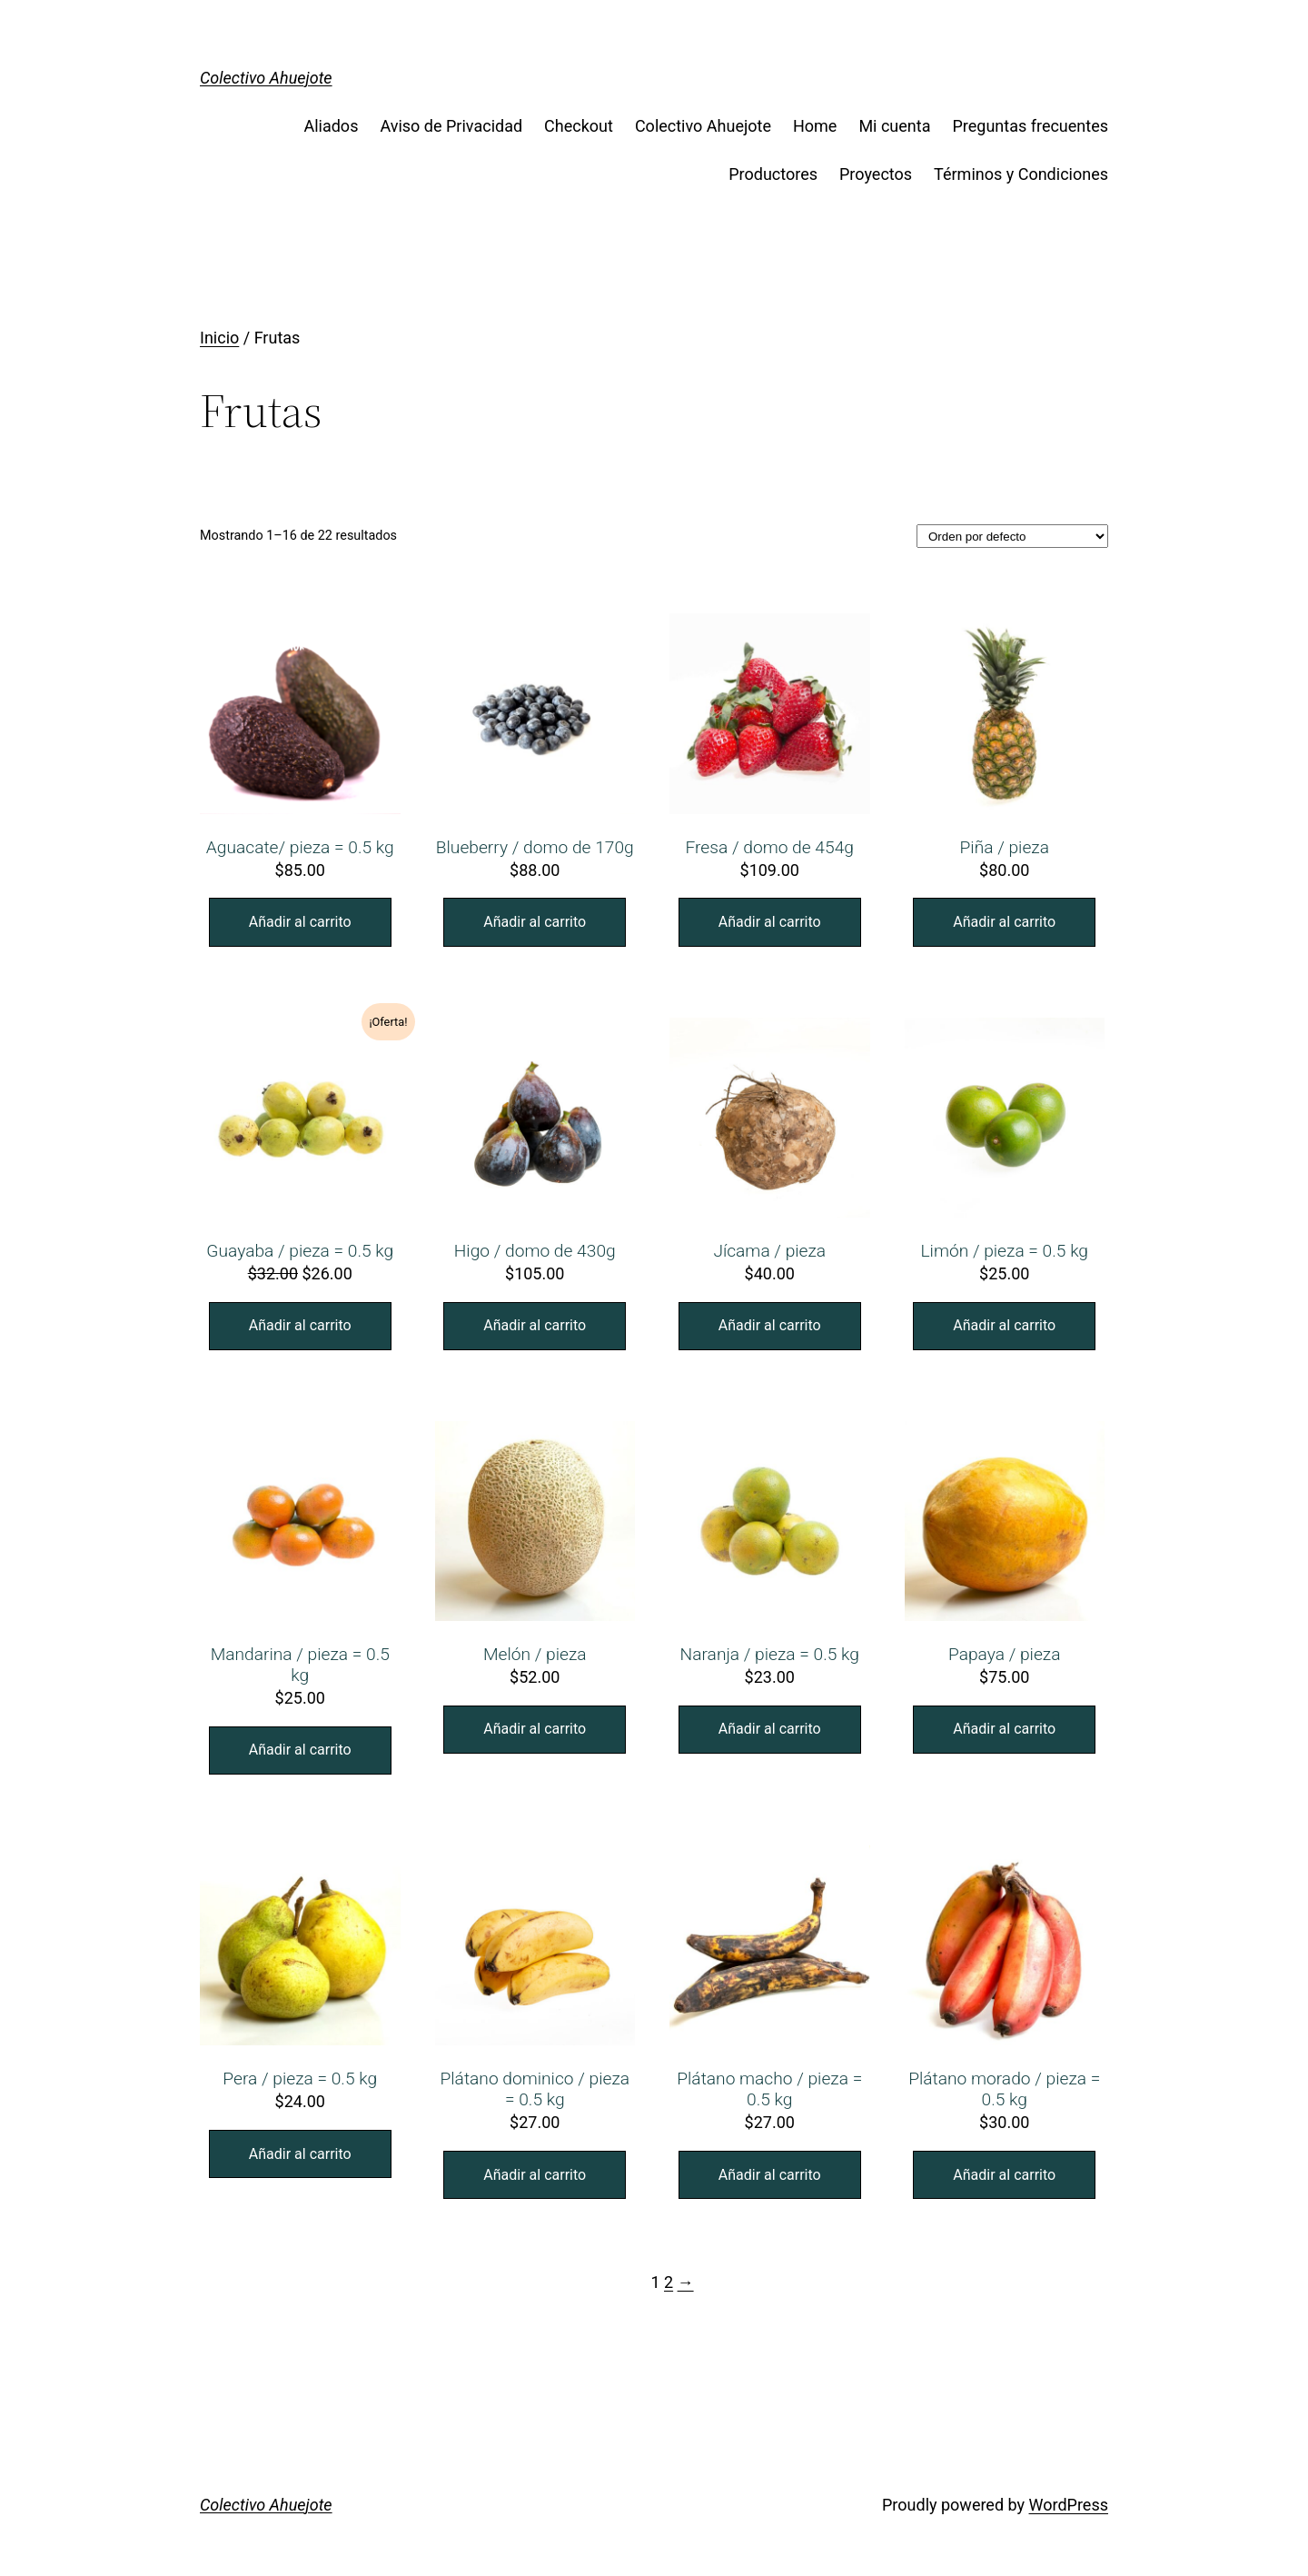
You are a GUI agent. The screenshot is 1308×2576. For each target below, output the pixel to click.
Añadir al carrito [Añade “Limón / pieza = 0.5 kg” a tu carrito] (1004, 1325)
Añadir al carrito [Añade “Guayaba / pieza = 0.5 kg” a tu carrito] (300, 1325)
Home (815, 125)
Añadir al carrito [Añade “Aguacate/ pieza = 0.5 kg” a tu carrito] (300, 921)
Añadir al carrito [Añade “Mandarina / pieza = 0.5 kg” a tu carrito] (300, 1749)
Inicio (219, 337)
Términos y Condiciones (1021, 174)
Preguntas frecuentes (1030, 125)
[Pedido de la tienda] (1012, 535)
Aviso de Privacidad (451, 125)
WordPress (1068, 2504)
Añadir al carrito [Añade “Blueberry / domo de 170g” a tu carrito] (534, 921)
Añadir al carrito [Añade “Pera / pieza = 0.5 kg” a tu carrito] (300, 2154)
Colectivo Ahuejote (266, 77)
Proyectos (875, 174)
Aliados (330, 125)
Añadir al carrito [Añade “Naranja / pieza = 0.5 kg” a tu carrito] (769, 1728)
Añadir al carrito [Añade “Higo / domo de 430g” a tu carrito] (534, 1325)
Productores (773, 174)
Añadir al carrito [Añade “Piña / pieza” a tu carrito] (1004, 921)
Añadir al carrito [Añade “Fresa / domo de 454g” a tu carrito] (769, 921)
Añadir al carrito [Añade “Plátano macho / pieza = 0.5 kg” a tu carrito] (769, 2174)
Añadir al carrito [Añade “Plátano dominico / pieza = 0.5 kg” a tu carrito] (534, 2174)
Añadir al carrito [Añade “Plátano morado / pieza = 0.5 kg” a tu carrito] (1004, 2174)
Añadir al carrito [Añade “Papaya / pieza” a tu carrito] (1004, 1728)
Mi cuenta (894, 125)
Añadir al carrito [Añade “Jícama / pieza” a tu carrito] (769, 1325)
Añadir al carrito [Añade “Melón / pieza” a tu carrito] (534, 1728)
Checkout (578, 125)
